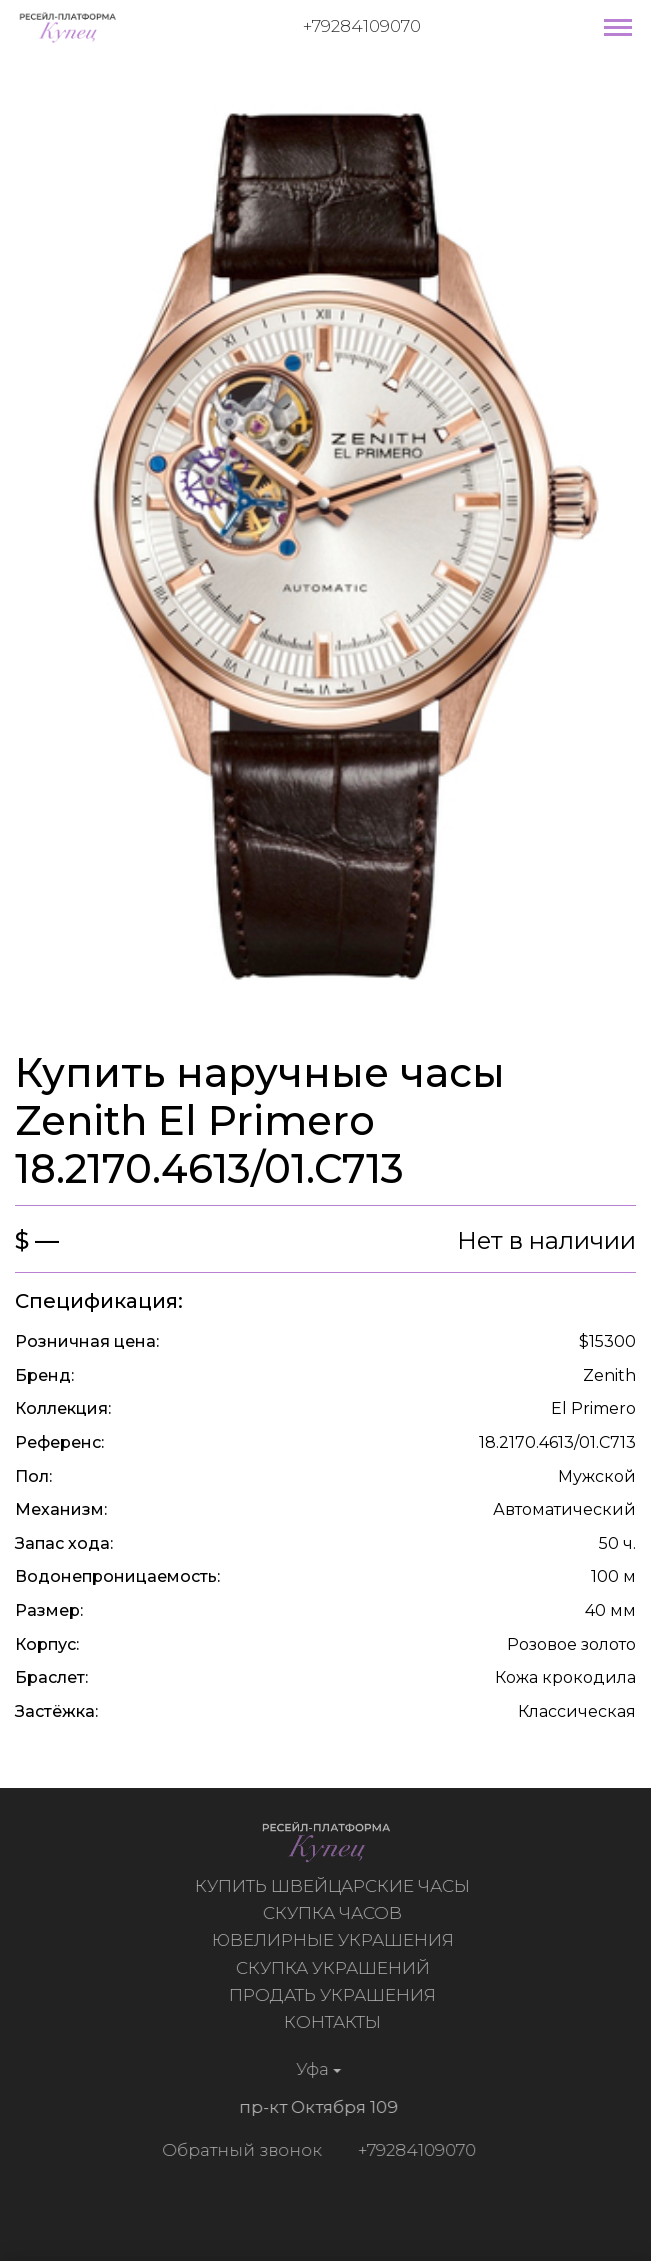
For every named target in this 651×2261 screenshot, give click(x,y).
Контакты (335, 2022)
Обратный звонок (239, 2150)
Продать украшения (335, 1995)
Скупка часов (335, 1913)
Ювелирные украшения (335, 1940)
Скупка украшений (335, 1968)
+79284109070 (362, 26)
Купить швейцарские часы (335, 1886)
